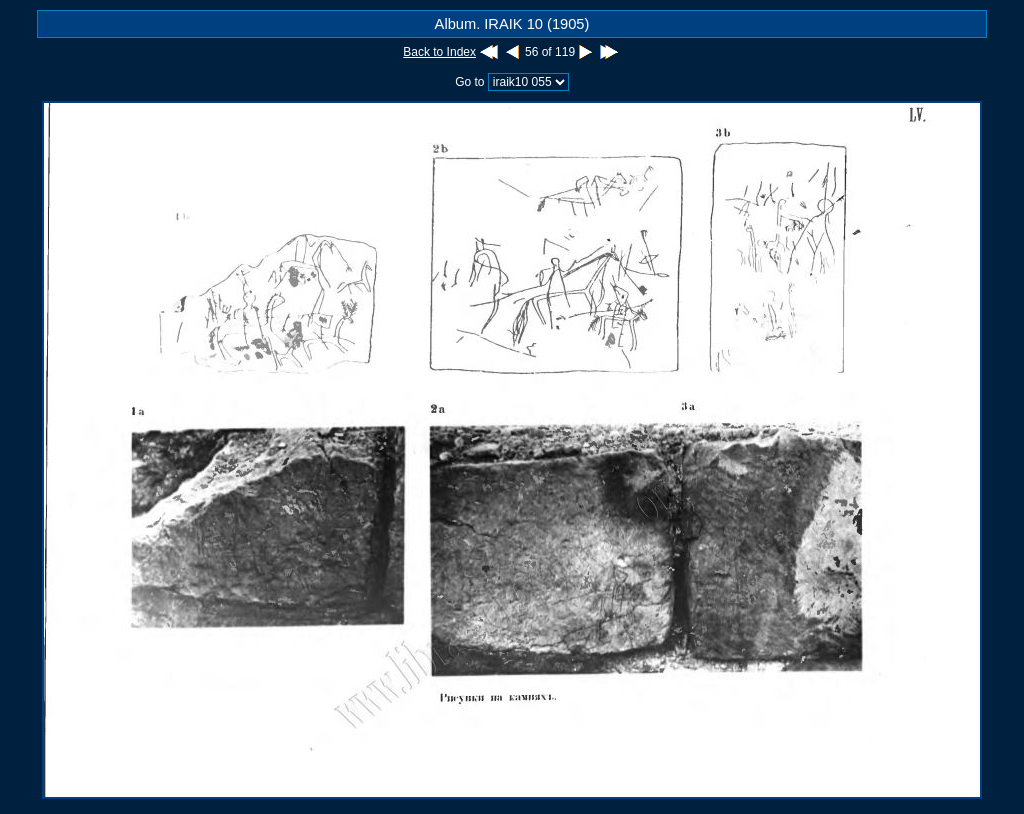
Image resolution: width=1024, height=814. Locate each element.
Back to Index (439, 52)
